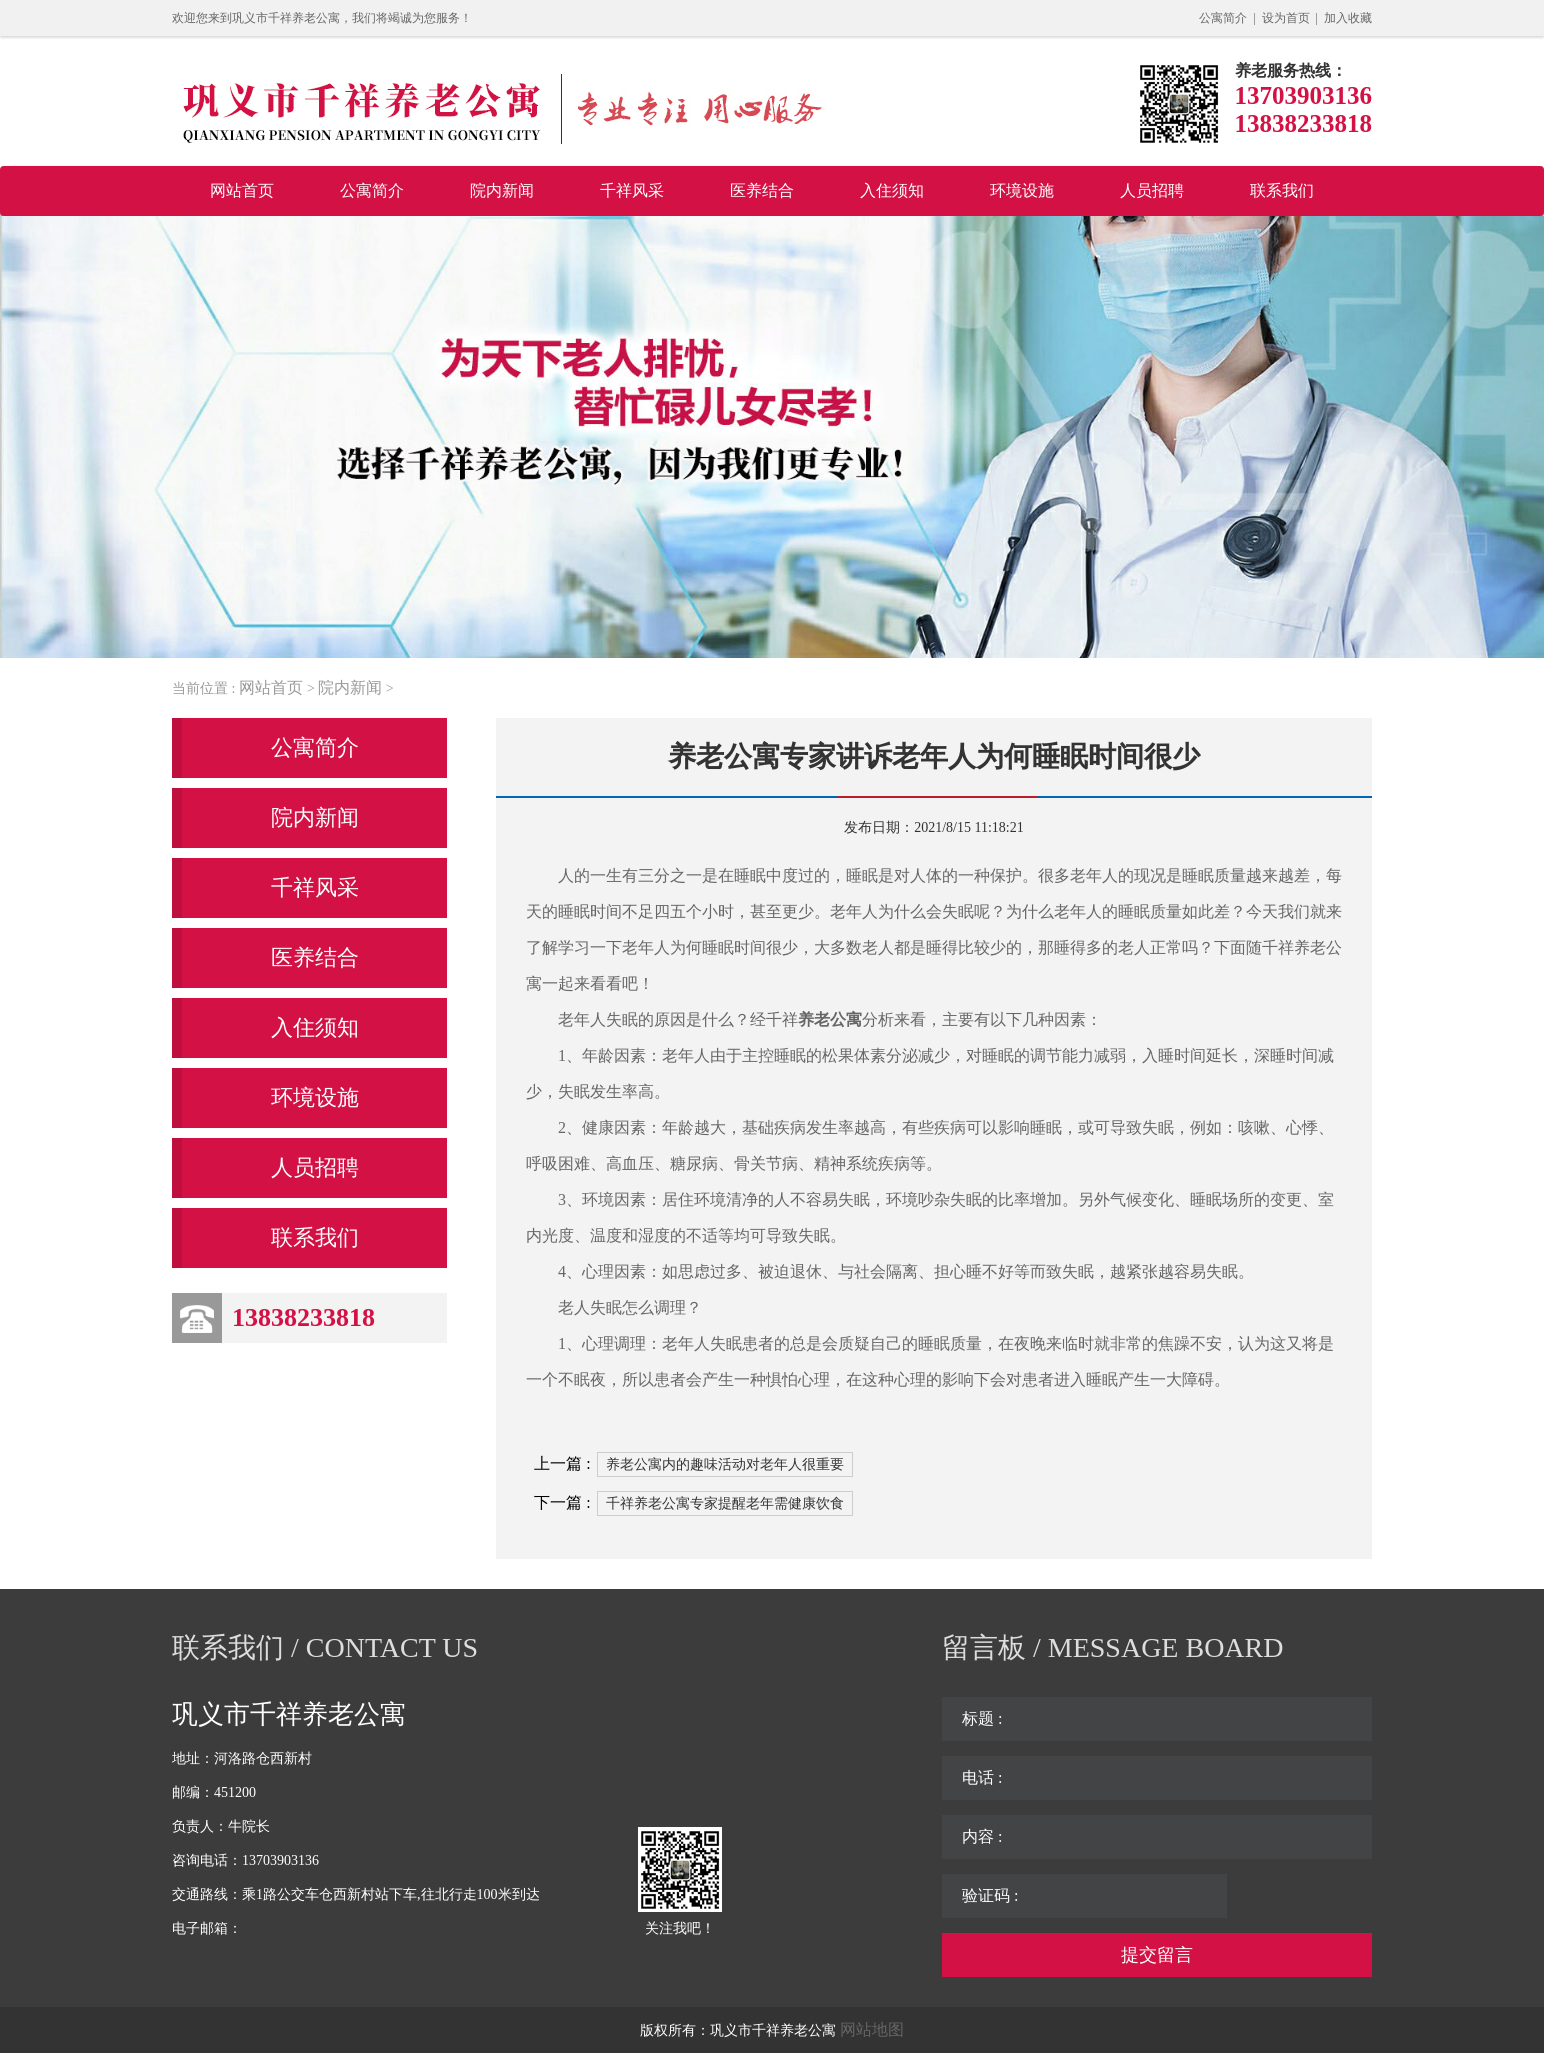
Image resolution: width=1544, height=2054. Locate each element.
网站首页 (242, 190)
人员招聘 (1152, 190)
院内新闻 (502, 190)
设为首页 (1286, 18)
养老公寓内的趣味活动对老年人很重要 (725, 1464)
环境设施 (1022, 190)
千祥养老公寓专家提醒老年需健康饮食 (725, 1503)
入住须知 (892, 190)
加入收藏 (1348, 18)
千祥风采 (632, 190)
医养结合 (762, 190)
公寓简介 (1223, 18)
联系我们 (1282, 190)
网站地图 (872, 2029)
